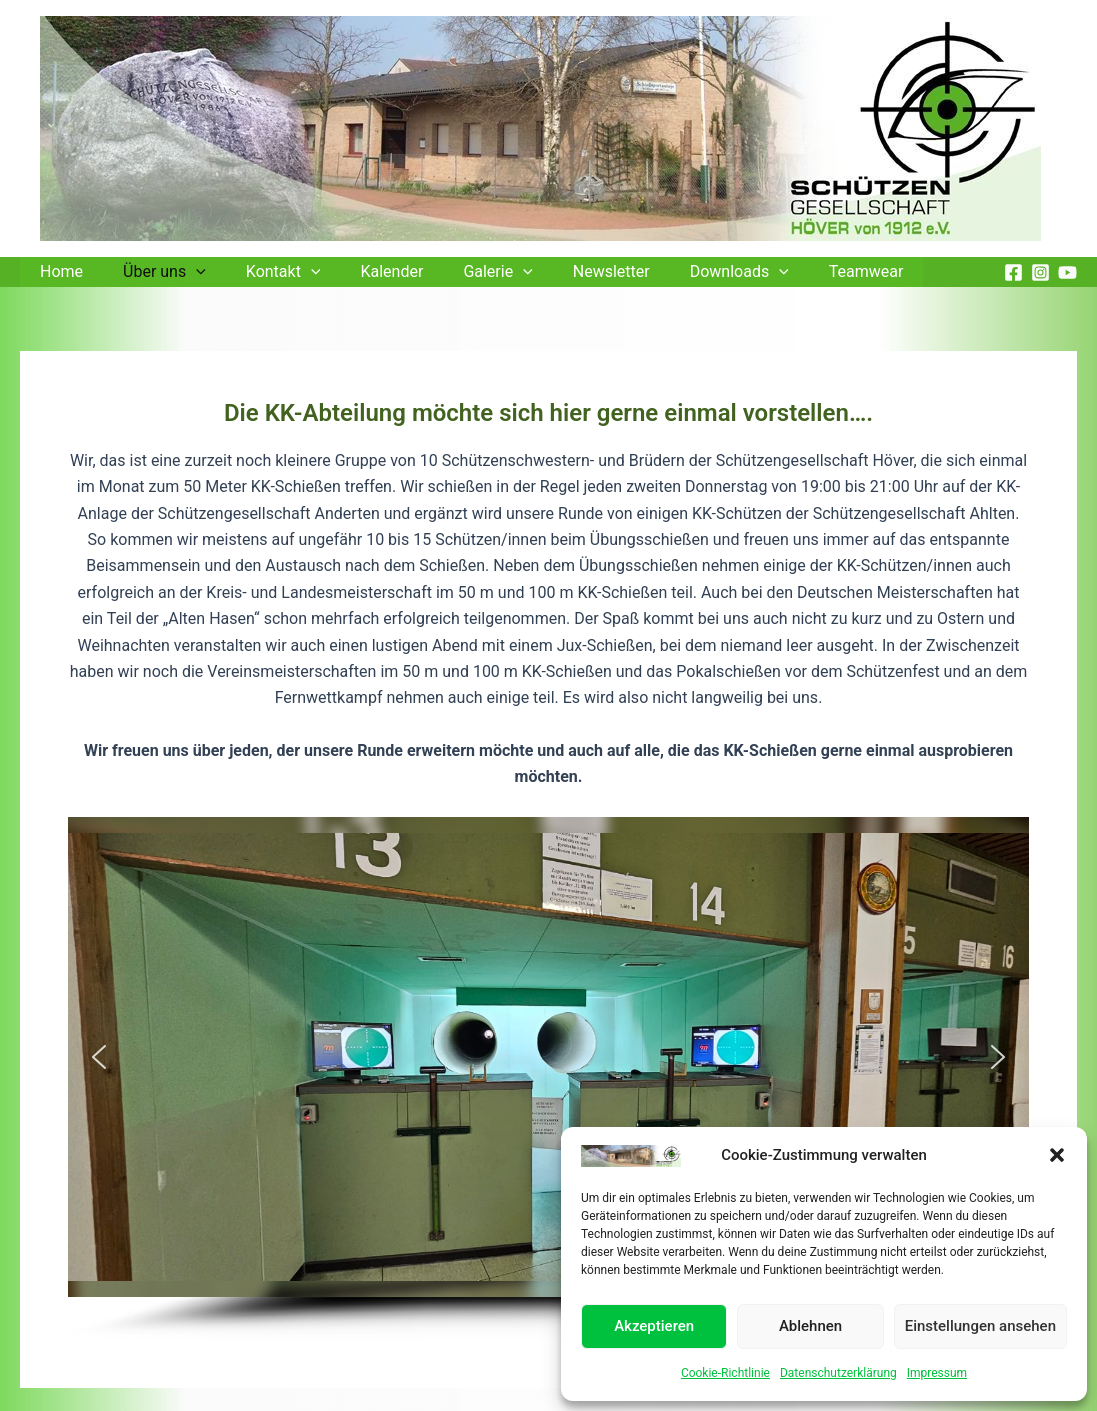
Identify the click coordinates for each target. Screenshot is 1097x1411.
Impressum (937, 1373)
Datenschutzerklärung (838, 1373)
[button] (1057, 1155)
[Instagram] (1040, 272)
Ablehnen (810, 1326)
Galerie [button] (461, 272)
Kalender (363, 271)
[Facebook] (1013, 272)
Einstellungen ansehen (980, 1326)
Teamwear (806, 271)
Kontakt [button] (263, 272)
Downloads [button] (687, 272)
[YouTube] (1067, 272)
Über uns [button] (152, 272)
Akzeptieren (654, 1326)
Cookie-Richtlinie (725, 1373)
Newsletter (567, 271)
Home (57, 271)
